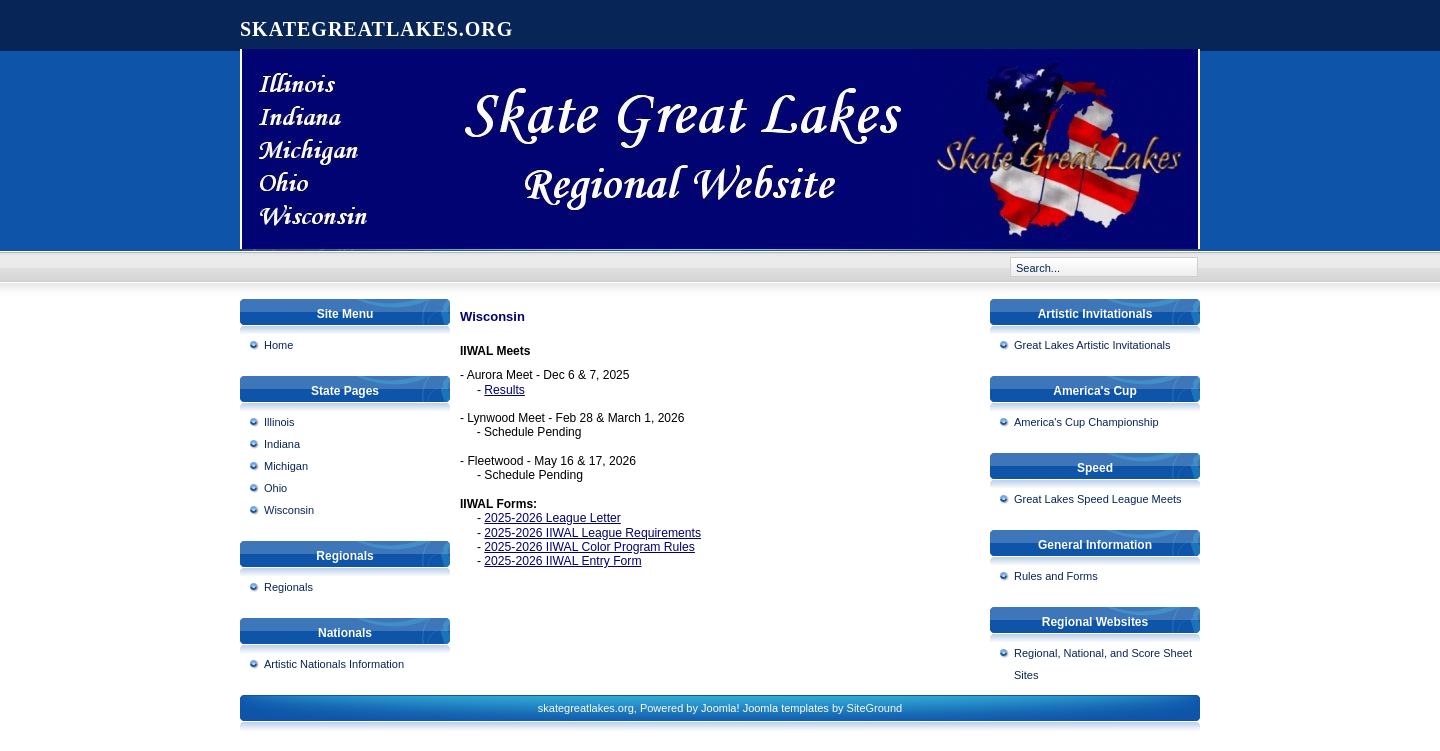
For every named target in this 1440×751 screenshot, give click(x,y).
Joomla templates (786, 708)
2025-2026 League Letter (552, 518)
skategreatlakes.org (376, 29)
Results (504, 390)
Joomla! (720, 708)
